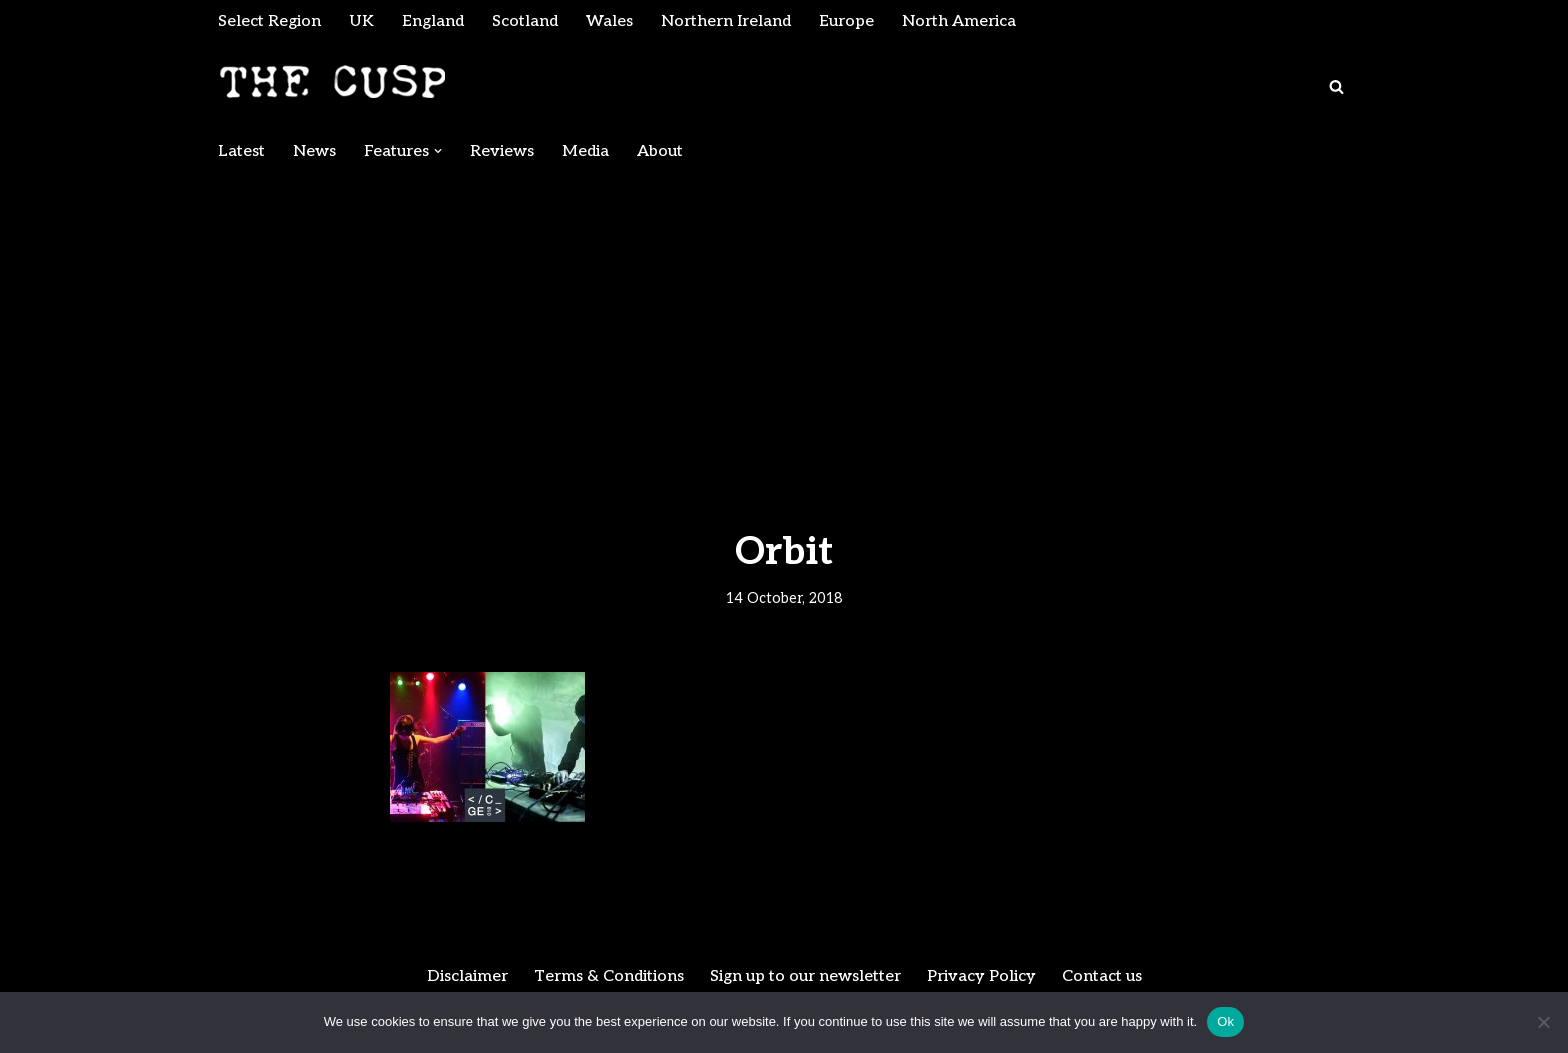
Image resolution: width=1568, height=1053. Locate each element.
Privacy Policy (981, 976)
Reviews (502, 151)
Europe (846, 21)
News (314, 151)
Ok (1225, 1021)
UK (361, 21)
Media (585, 151)
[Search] (1336, 86)
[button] (438, 151)
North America (959, 21)
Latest (241, 151)
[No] (1543, 1022)
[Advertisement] (784, 322)
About (660, 151)
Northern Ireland (726, 21)
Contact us (1102, 976)
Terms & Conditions (609, 976)
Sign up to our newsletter (805, 976)
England (433, 21)
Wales (609, 21)
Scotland (525, 21)
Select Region (269, 21)
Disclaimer (467, 976)
